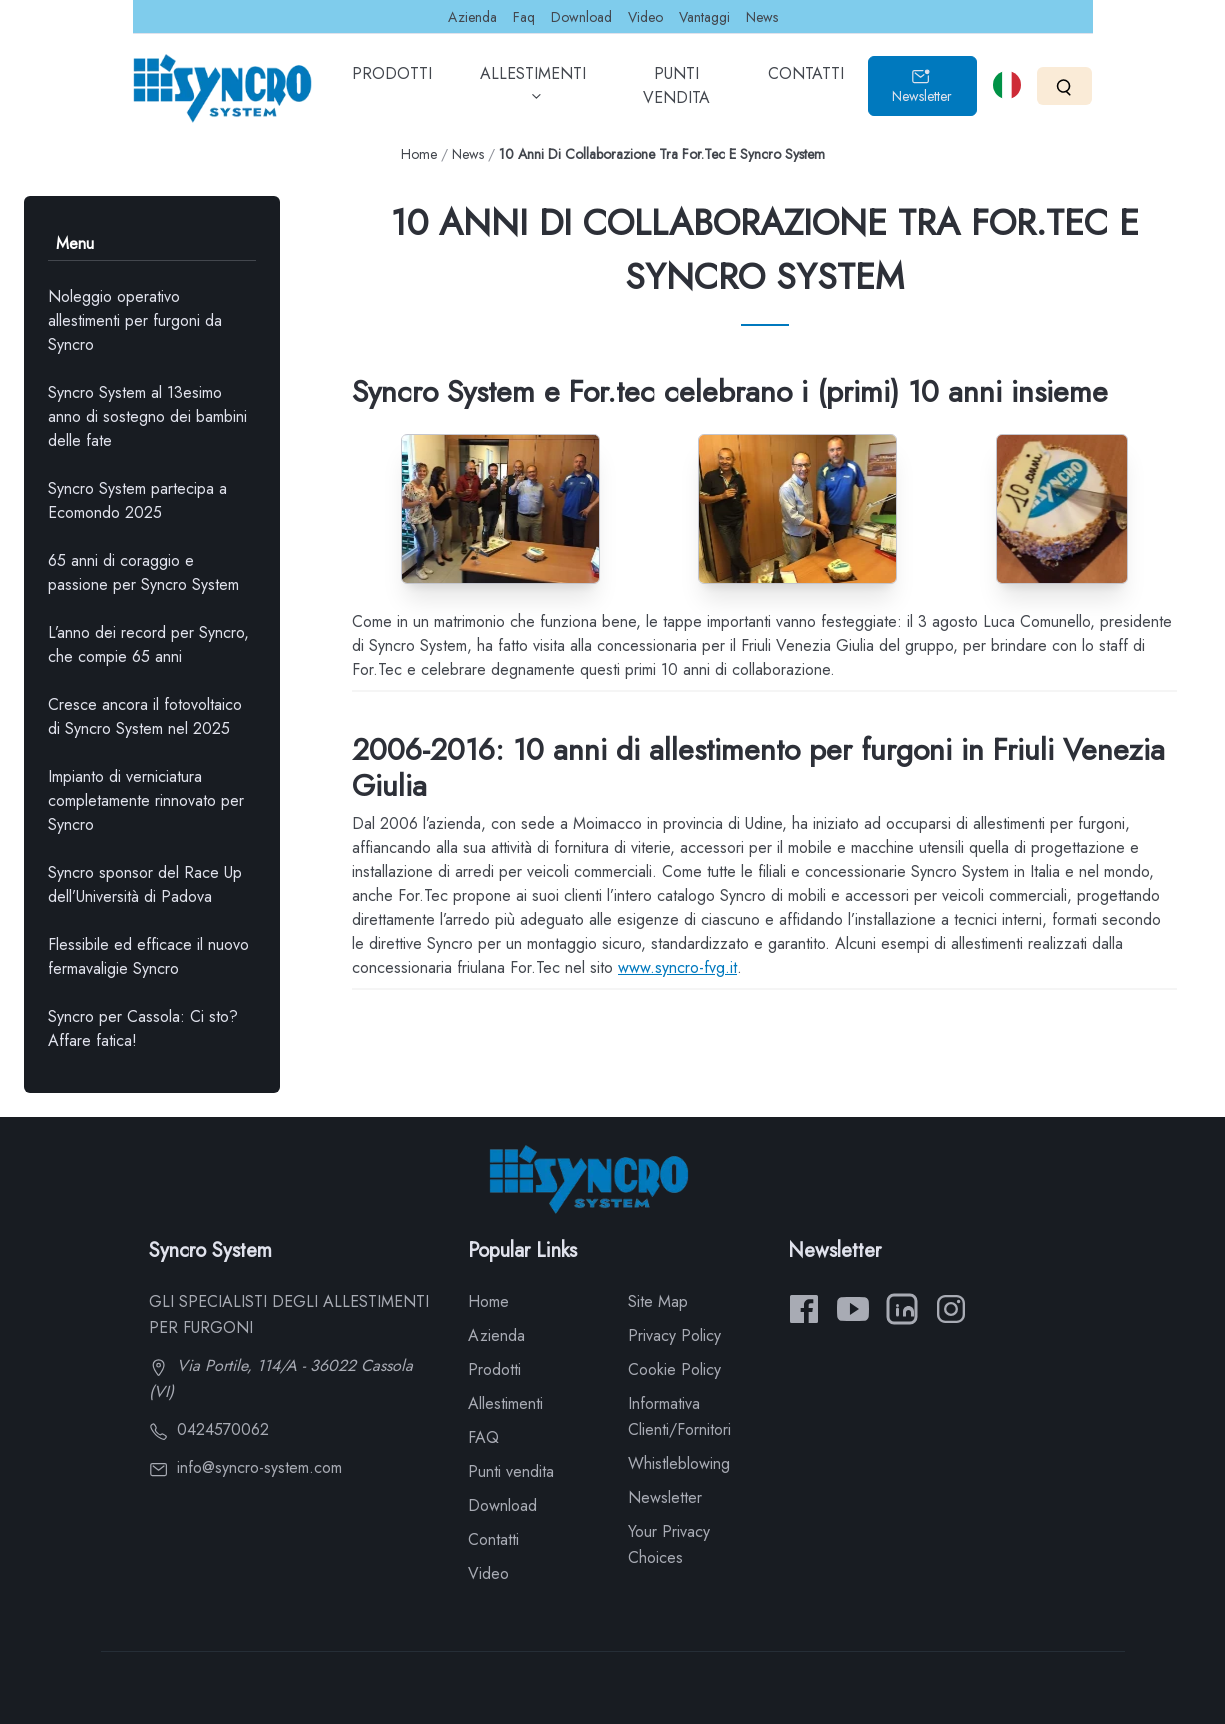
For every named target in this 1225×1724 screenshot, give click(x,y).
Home (419, 154)
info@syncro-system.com (245, 1467)
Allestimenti (505, 1403)
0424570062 (209, 1429)
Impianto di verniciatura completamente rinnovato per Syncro (146, 800)
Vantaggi (704, 17)
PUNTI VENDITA (676, 92)
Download (581, 17)
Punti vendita (511, 1471)
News (762, 17)
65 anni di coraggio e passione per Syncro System (143, 572)
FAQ (483, 1437)
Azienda (472, 17)
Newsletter (922, 86)
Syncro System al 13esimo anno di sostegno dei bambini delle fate (147, 416)
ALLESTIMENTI (533, 92)
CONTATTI (806, 88)
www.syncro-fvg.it (677, 967)
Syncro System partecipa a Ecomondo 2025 (137, 500)
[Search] (1064, 85)
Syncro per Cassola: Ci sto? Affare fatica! (143, 1028)
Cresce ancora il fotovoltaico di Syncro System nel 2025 (145, 716)
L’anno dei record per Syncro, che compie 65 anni (148, 644)
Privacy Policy (674, 1335)
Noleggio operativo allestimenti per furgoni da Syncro (135, 320)
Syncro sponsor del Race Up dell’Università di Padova (145, 884)
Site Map (658, 1301)
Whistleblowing (679, 1463)
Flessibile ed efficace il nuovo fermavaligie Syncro (148, 956)
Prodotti (494, 1369)
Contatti (493, 1539)
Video (645, 17)
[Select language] (1007, 85)
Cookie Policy (674, 1369)
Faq (524, 17)
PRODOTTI (392, 88)
